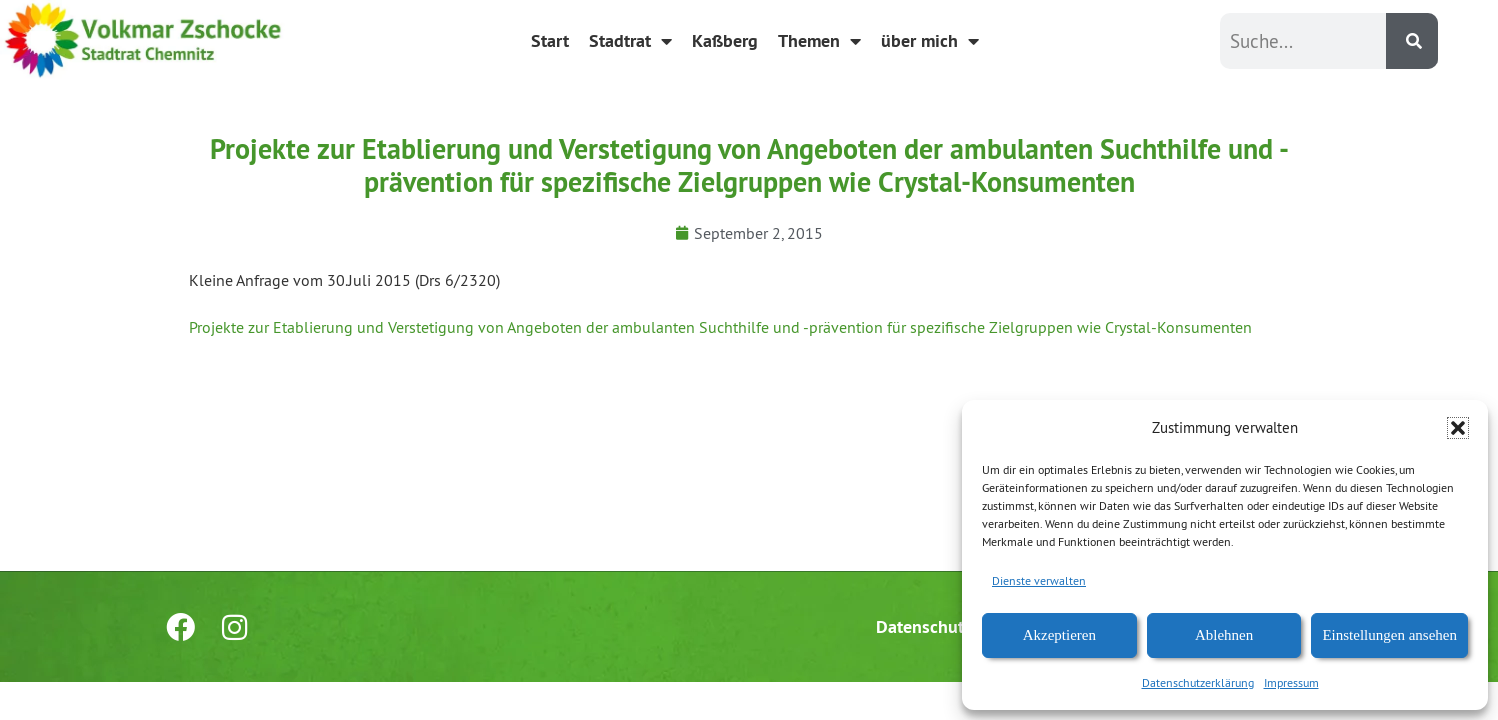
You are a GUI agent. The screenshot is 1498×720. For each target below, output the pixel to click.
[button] (1458, 428)
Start (550, 40)
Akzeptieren (1059, 635)
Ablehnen (1224, 635)
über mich (930, 41)
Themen (819, 41)
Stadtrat (630, 41)
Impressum (1291, 682)
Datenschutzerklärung (1198, 682)
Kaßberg (725, 40)
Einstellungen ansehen (1389, 635)
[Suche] (1412, 41)
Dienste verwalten (1039, 580)
